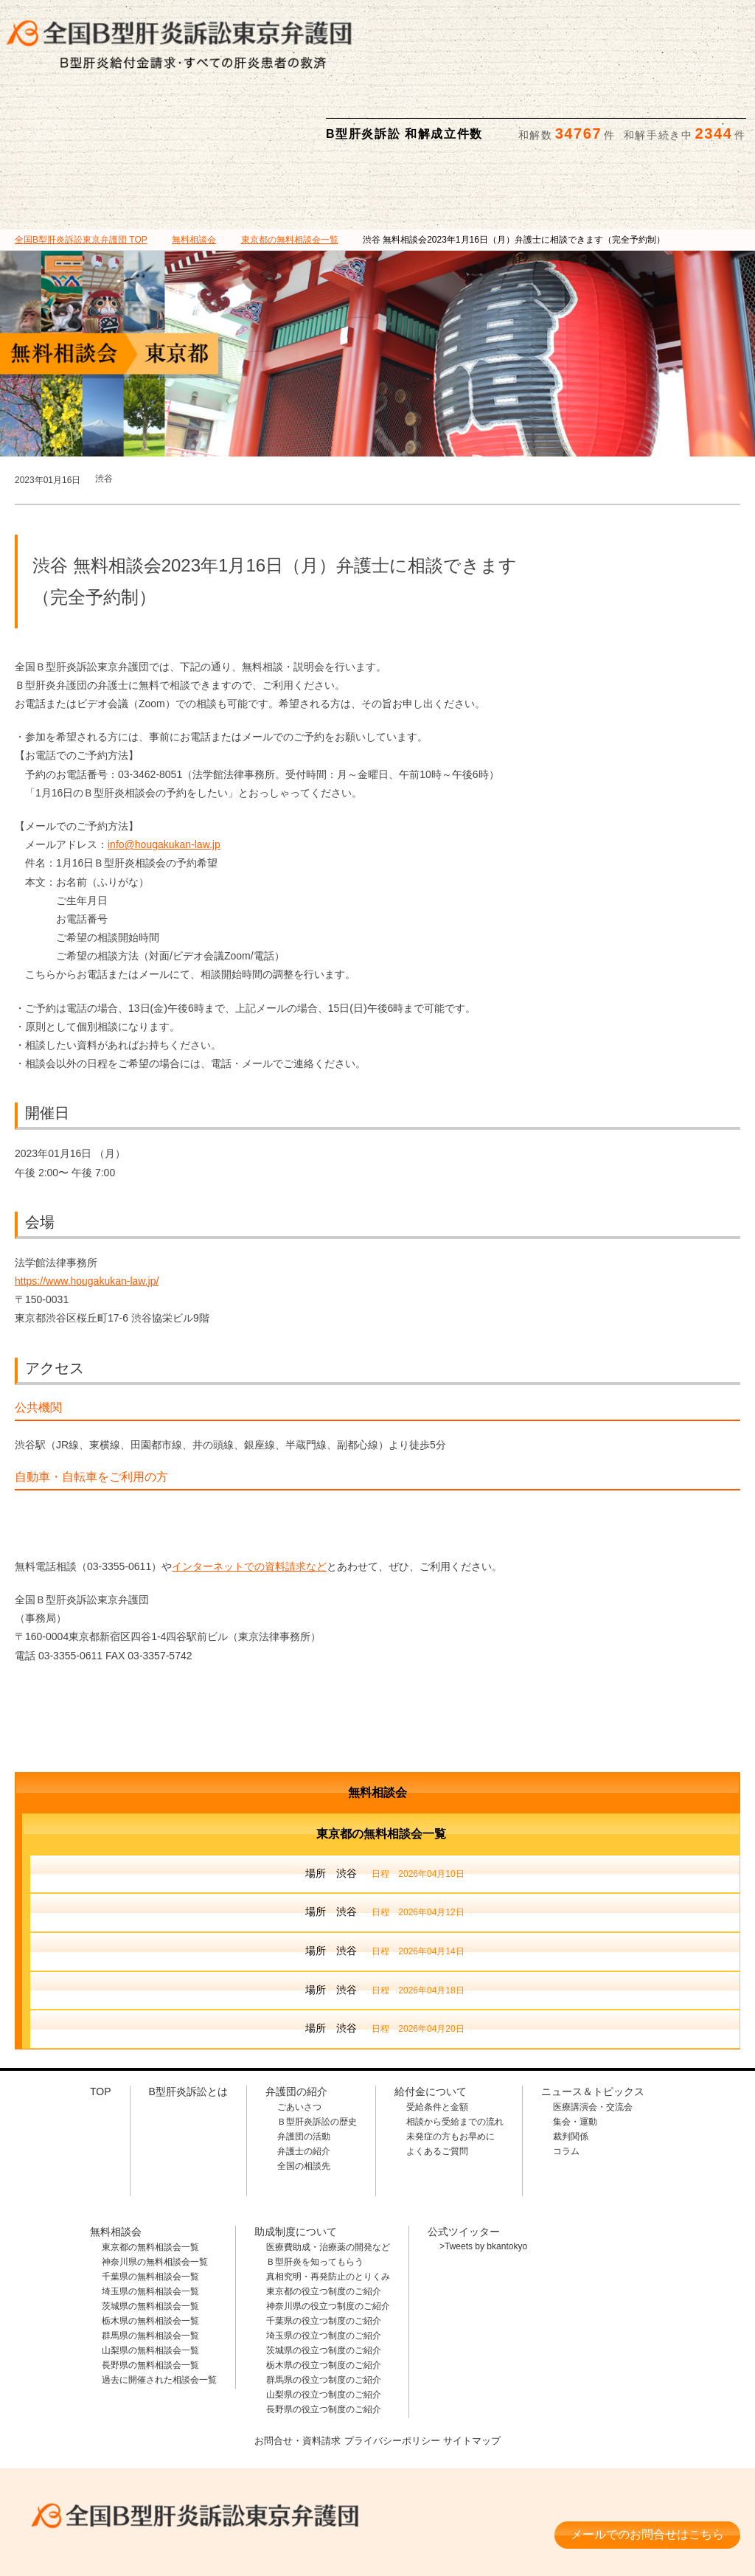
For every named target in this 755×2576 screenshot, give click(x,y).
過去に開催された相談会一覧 (159, 2307)
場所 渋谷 (384, 1802)
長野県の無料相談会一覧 (150, 2293)
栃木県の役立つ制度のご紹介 (323, 2293)
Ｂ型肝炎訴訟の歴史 (317, 2049)
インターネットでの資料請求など (249, 1494)
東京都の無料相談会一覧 (150, 2175)
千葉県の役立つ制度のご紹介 (323, 2248)
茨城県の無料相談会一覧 (150, 2234)
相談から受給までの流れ (455, 2049)
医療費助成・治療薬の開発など (328, 2175)
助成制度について (533, 119)
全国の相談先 (303, 2094)
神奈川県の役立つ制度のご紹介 (328, 2234)
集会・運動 (575, 2049)
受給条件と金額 (437, 2035)
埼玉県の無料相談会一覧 (150, 2219)
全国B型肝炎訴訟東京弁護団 (180, 2437)
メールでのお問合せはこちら (647, 2455)
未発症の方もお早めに (450, 2064)
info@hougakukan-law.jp (164, 772)
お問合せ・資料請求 (292, 2367)
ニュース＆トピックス (638, 119)
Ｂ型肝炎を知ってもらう (314, 2189)
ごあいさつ (299, 2035)
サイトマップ (478, 2367)
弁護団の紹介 (222, 119)
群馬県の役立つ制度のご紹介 (323, 2307)
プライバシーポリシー (393, 2367)
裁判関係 (570, 2064)
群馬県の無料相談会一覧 (150, 2263)
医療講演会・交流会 (593, 2035)
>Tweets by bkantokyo (483, 2174)
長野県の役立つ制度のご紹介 (323, 2337)
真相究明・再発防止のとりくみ (328, 2204)
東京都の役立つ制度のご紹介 (323, 2219)
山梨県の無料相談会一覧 (150, 2278)
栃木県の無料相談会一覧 (150, 2248)
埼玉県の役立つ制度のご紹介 (323, 2263)
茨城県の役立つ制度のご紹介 (323, 2278)
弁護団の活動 (303, 2064)
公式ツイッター (464, 2159)
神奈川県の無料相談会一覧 (155, 2189)
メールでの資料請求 (563, 22)
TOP (81, 167)
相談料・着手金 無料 (179, 2480)
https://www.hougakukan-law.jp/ (87, 1209)
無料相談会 (429, 119)
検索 (730, 22)
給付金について (326, 119)
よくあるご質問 (437, 2079)
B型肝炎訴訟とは (117, 119)
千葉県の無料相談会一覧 (150, 2204)
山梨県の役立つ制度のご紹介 (323, 2322)
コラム (566, 2079)
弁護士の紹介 (303, 2079)
